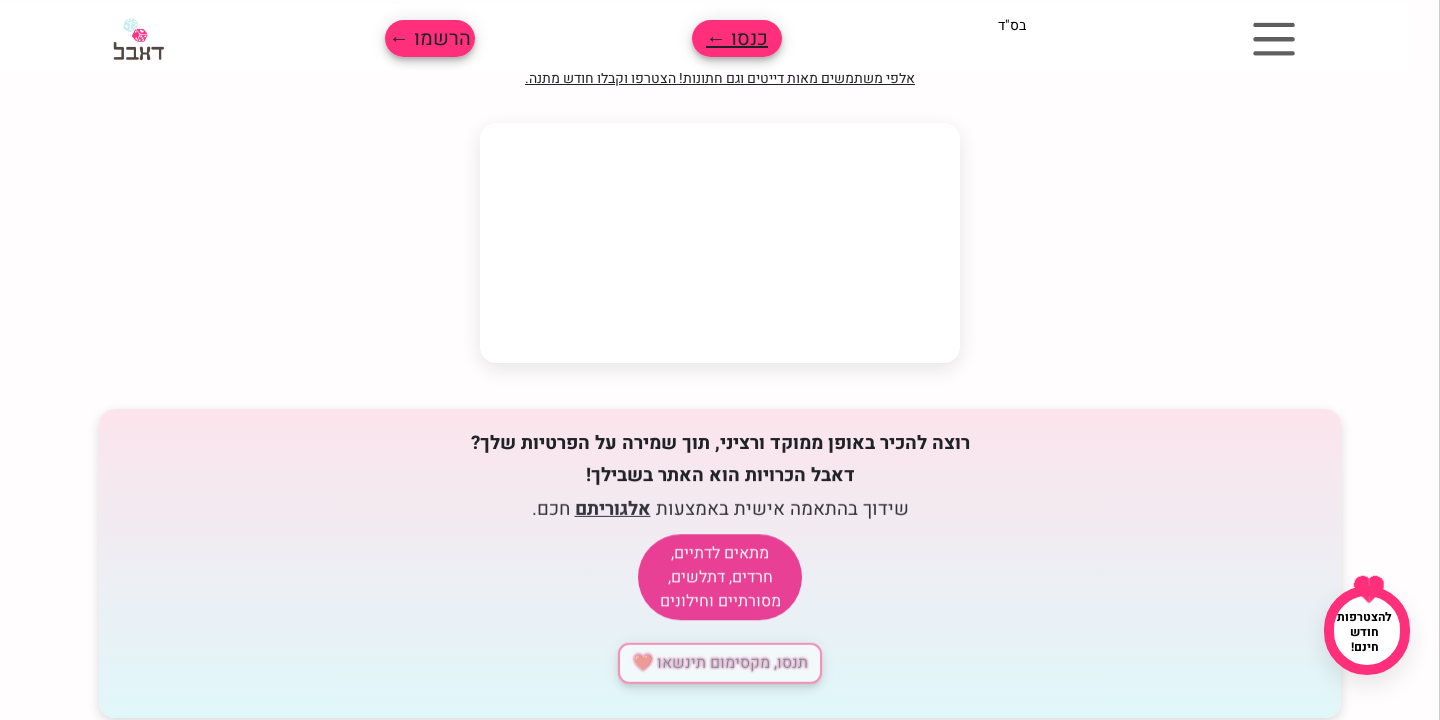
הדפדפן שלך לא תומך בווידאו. (720, 243)
